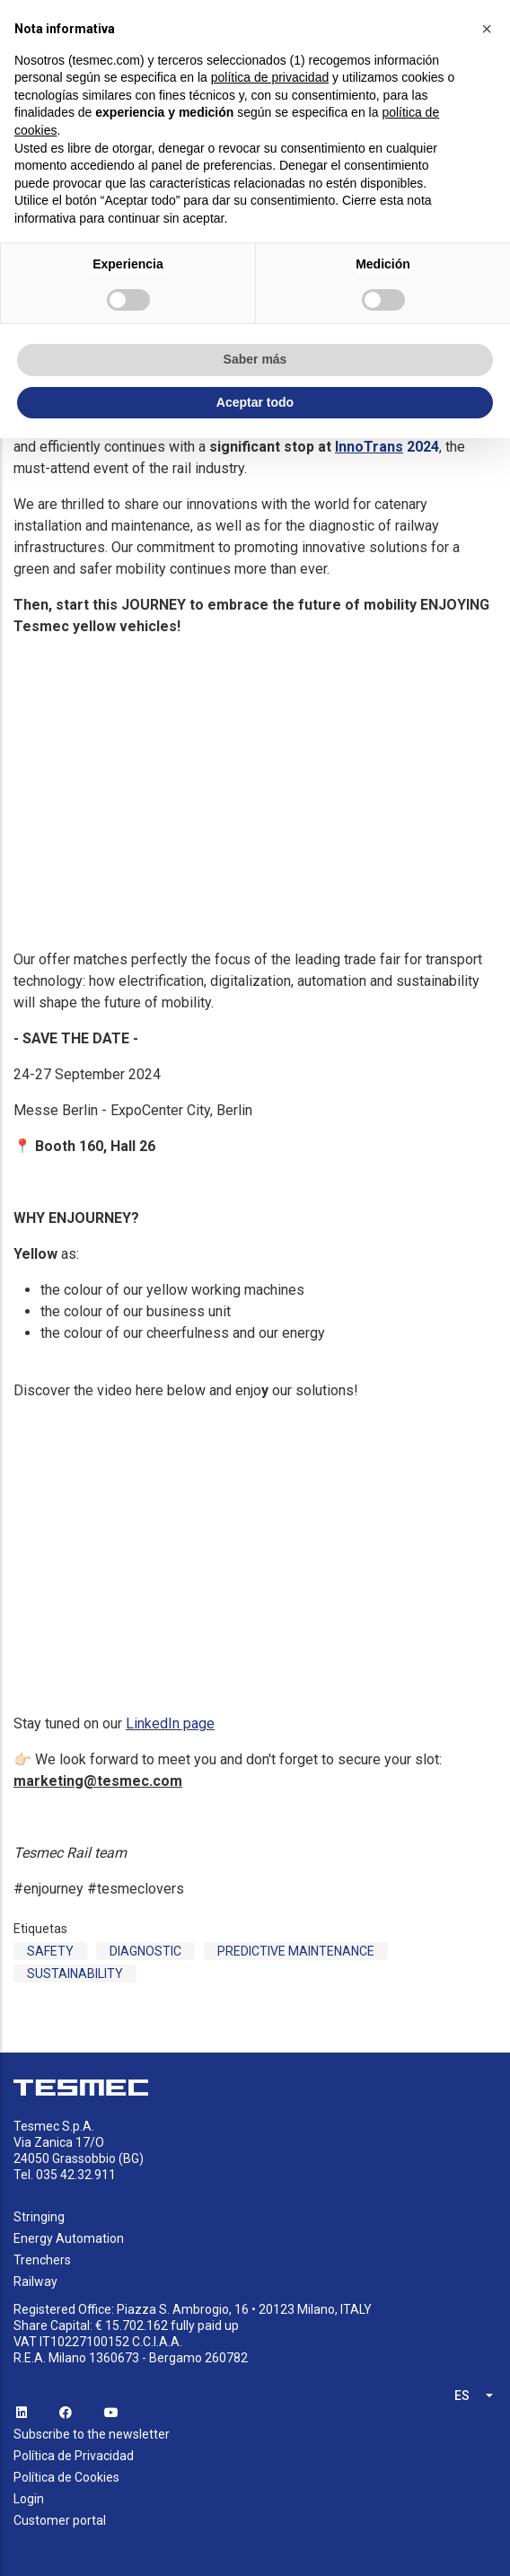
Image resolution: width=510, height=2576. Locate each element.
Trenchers (42, 2260)
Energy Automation (68, 2238)
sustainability (75, 1973)
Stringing (39, 2217)
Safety (50, 1951)
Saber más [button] (255, 359)
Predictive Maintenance (295, 1951)
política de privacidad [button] (270, 77)
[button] (486, 28)
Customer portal (59, 2520)
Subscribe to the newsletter (91, 2434)
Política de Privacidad (73, 2456)
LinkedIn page (170, 1723)
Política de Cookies (66, 2477)
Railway (35, 2281)
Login (28, 2499)
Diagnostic (145, 1951)
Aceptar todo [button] (255, 402)
